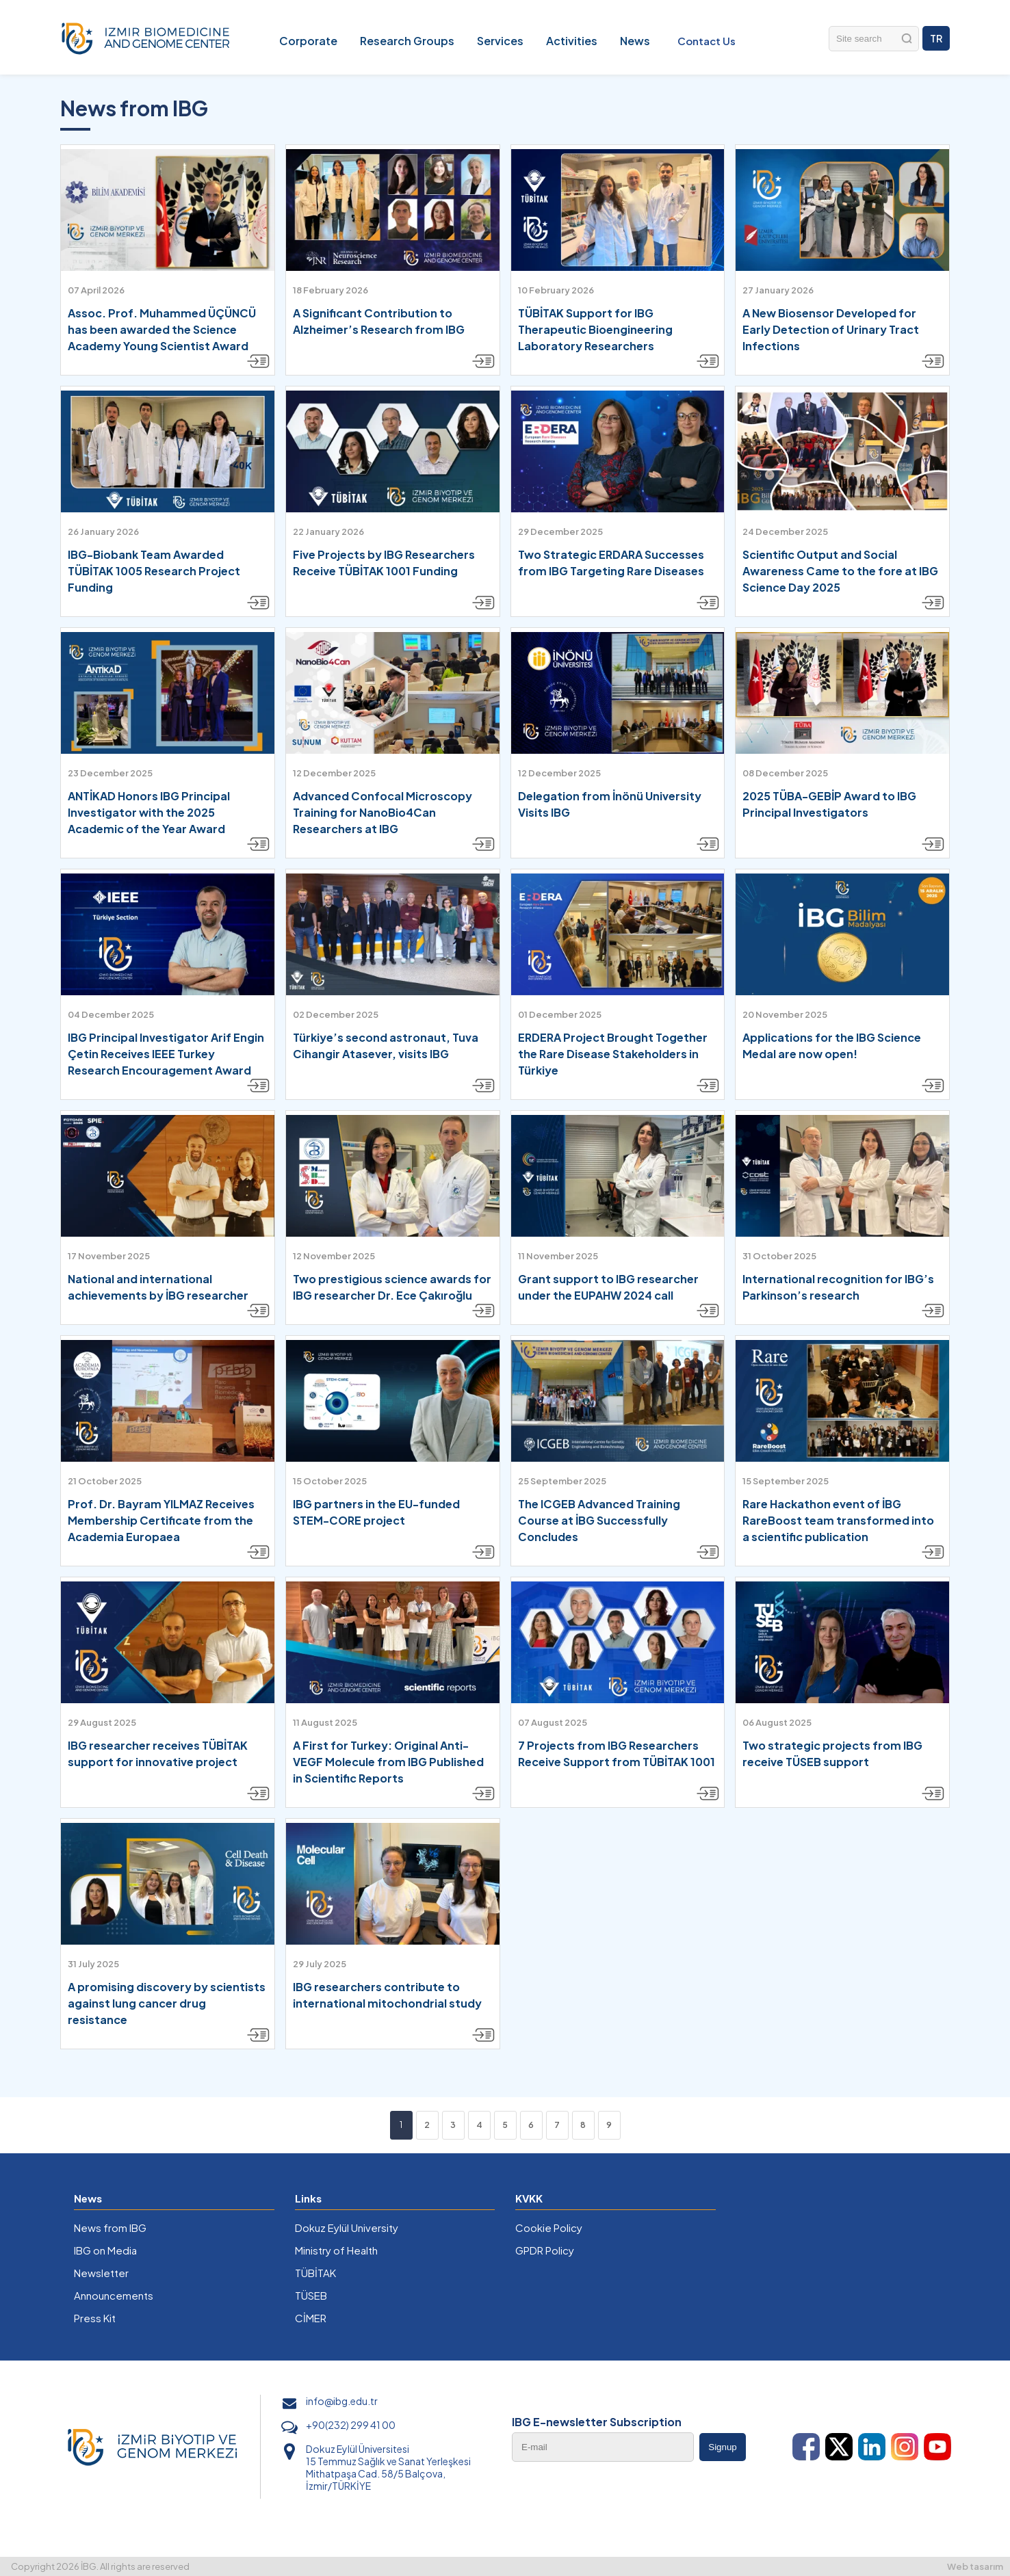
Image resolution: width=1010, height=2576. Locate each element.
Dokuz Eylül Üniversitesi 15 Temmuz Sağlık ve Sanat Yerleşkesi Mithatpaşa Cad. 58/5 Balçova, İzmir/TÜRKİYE (388, 2467)
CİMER (310, 2317)
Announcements (113, 2295)
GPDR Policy (544, 2250)
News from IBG (110, 2227)
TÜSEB (311, 2295)
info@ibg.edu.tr (342, 2401)
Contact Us (706, 40)
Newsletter (101, 2272)
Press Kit (95, 2317)
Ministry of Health (336, 2250)
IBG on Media (105, 2250)
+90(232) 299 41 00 (351, 2425)
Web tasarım (975, 2566)
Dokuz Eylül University (346, 2227)
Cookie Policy (548, 2227)
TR (936, 38)
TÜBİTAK (315, 2272)
